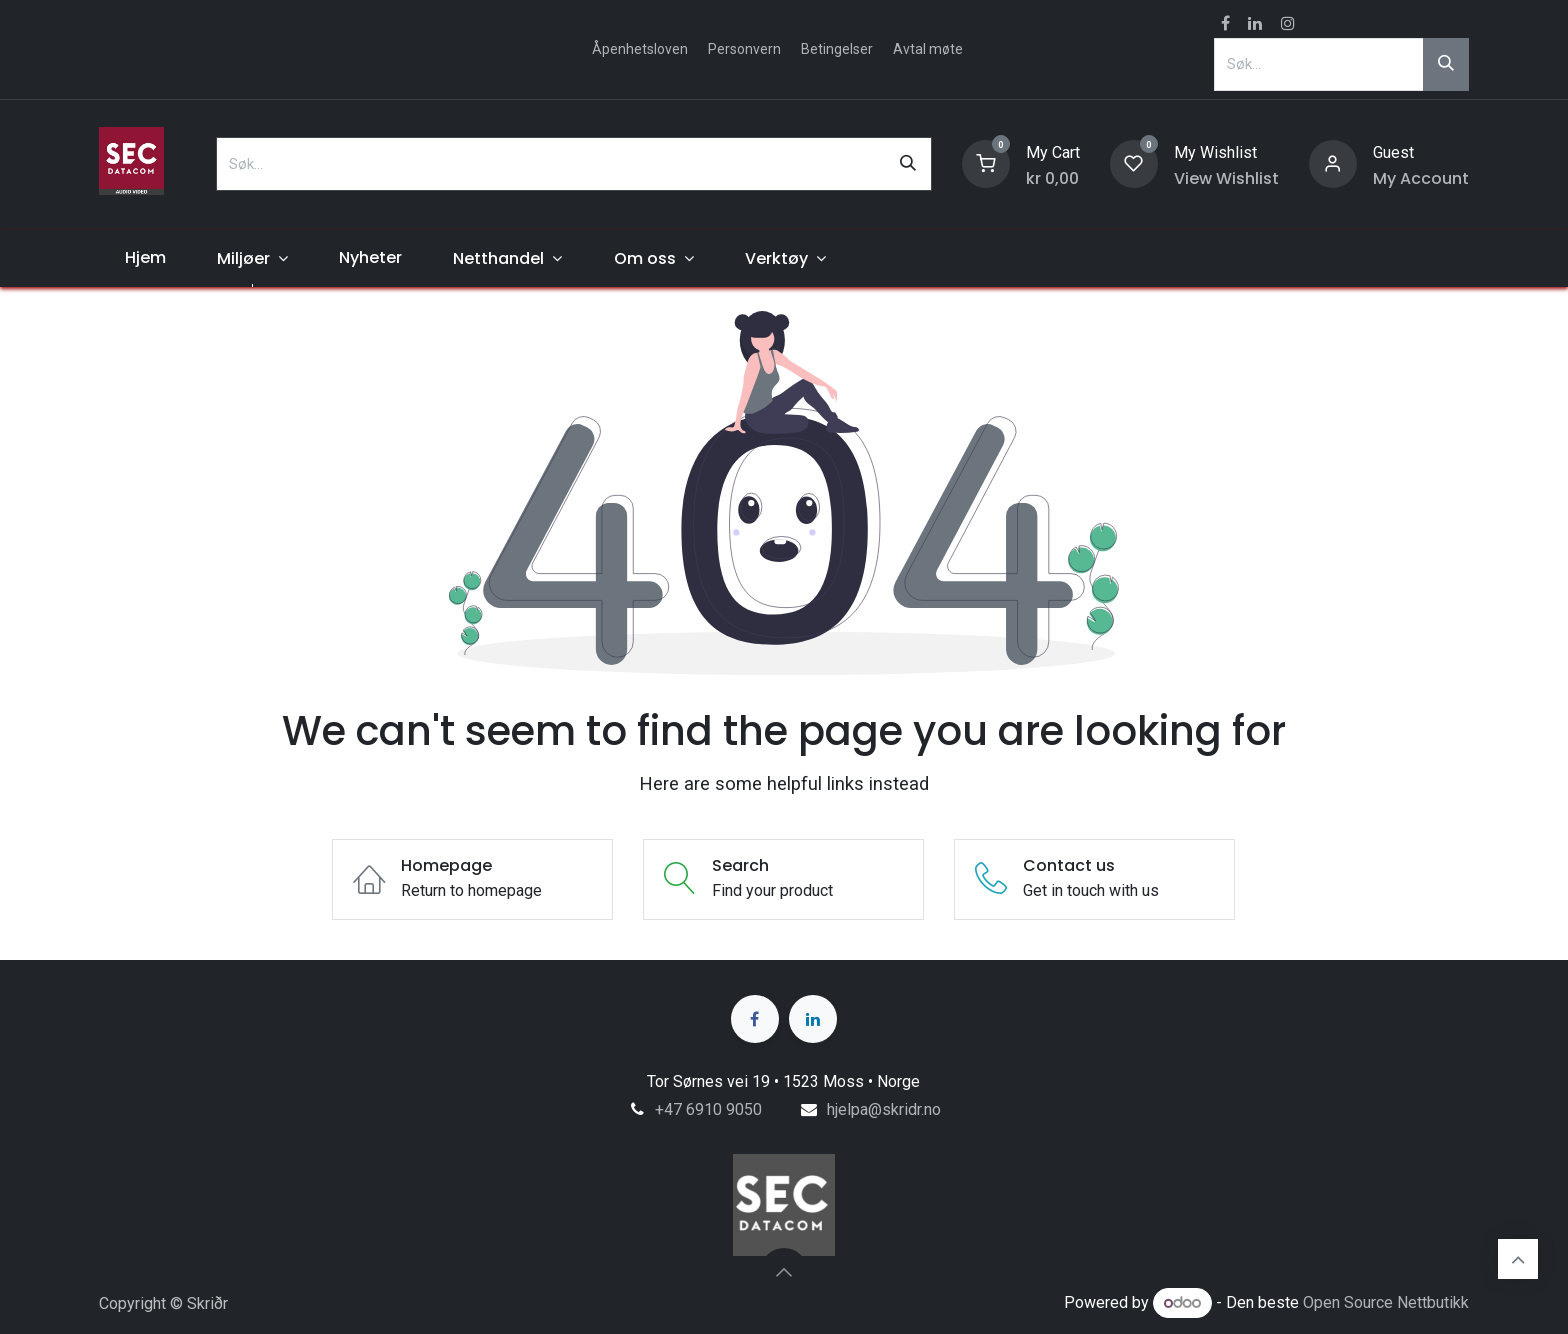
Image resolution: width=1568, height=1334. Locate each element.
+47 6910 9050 (708, 1109)
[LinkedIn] (813, 1019)
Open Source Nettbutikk (1386, 1302)
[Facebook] (755, 1019)
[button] (784, 1272)
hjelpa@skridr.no (884, 1109)
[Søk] (1446, 64)
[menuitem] (145, 258)
